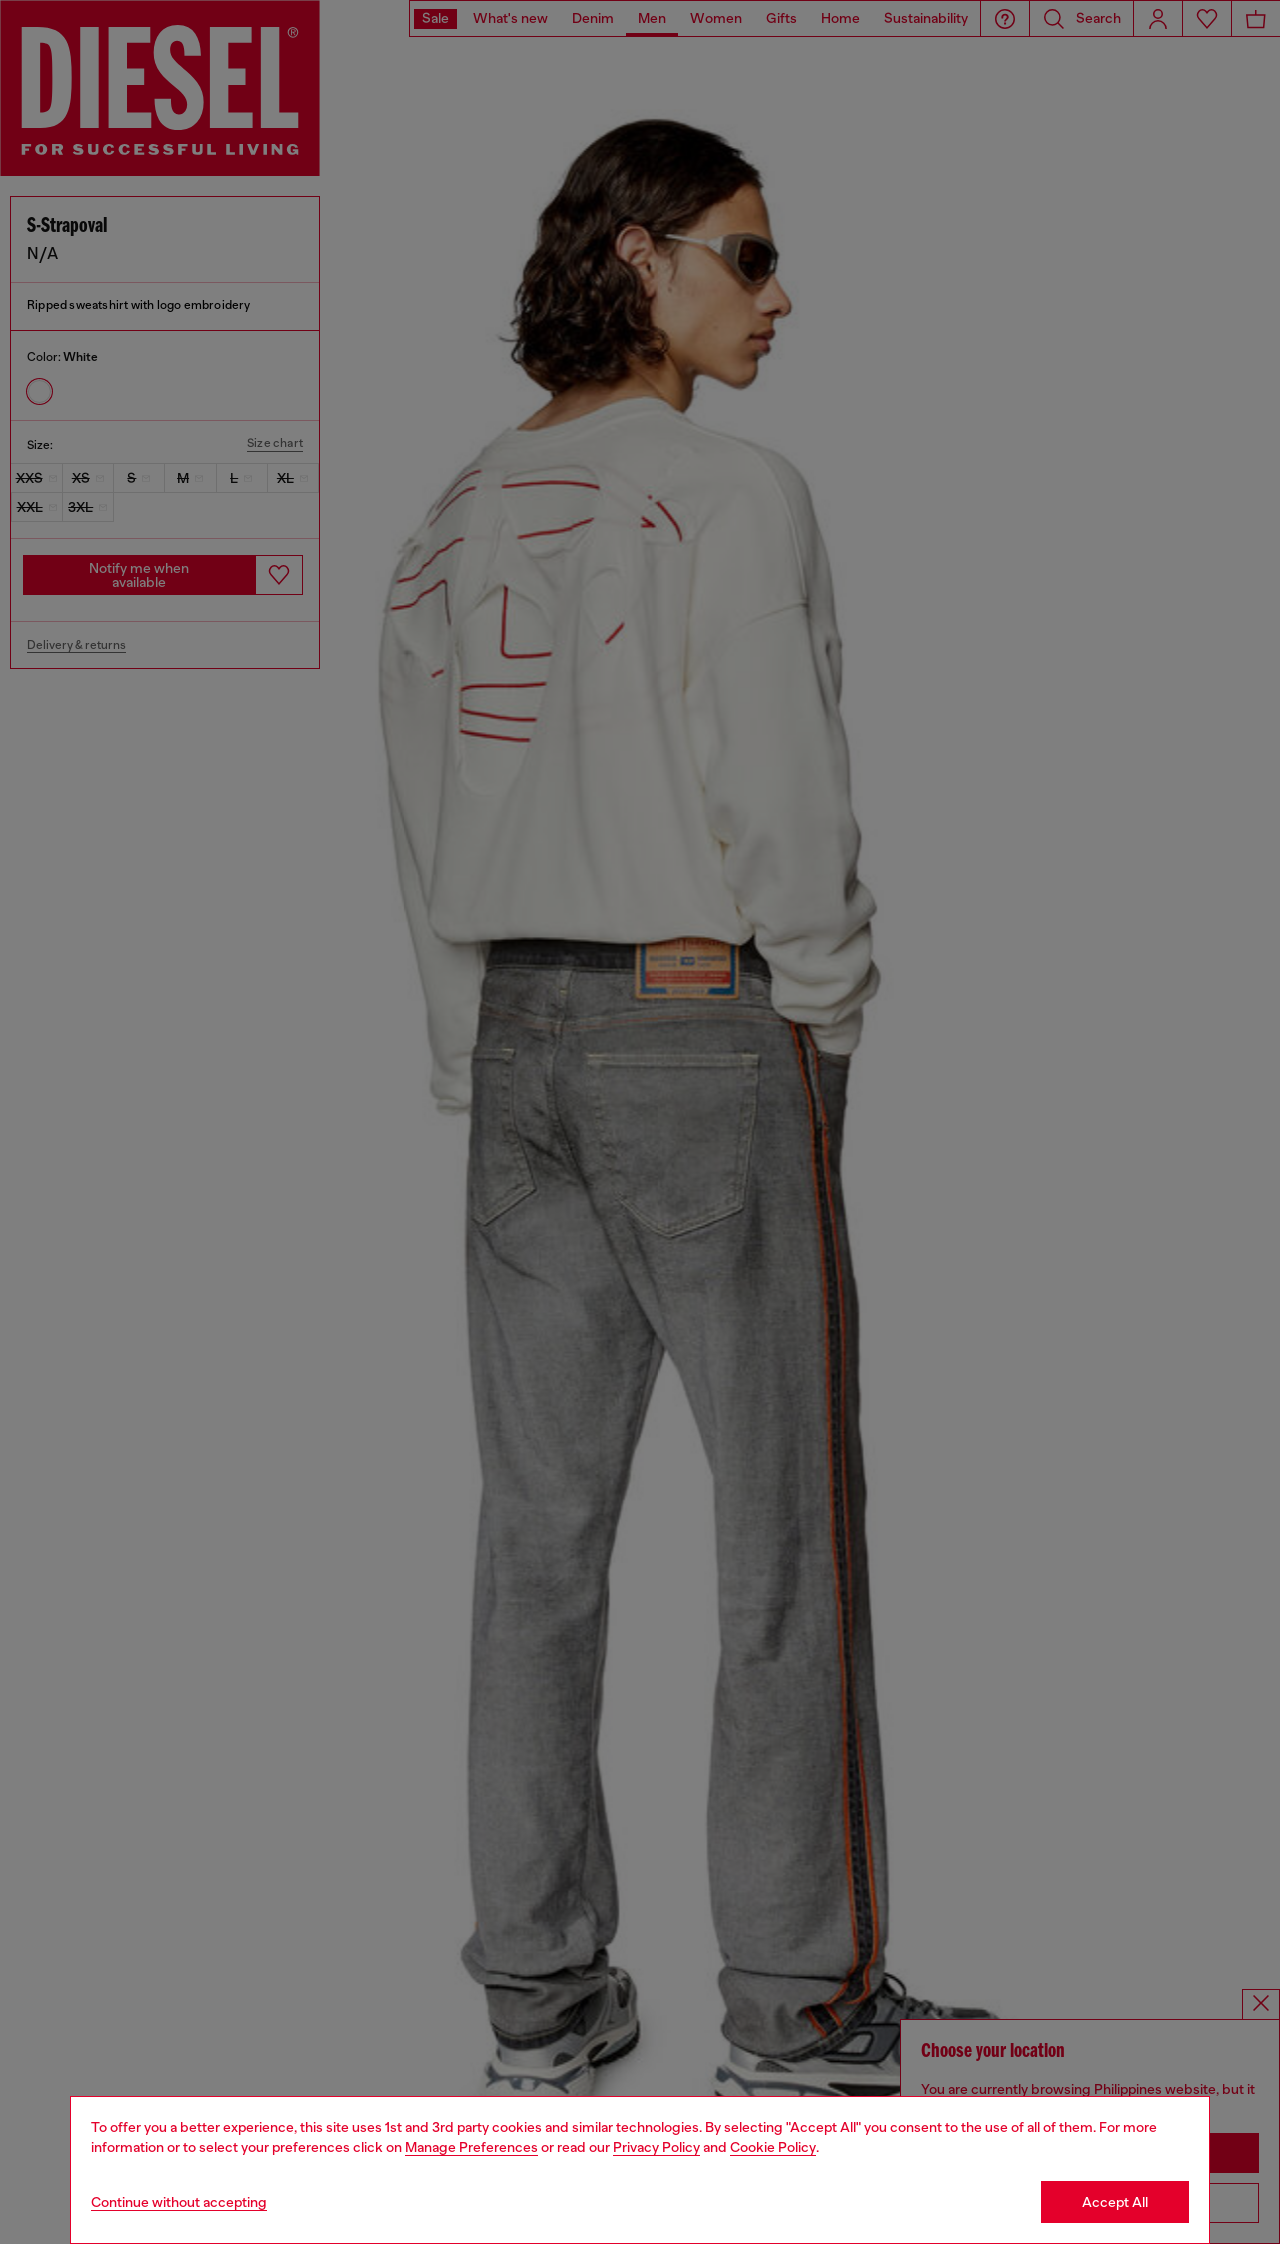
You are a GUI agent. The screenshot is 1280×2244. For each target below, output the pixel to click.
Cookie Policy (773, 2147)
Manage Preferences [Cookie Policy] (471, 2147)
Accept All (1115, 2202)
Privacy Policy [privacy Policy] (656, 2147)
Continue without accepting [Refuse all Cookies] (179, 2202)
